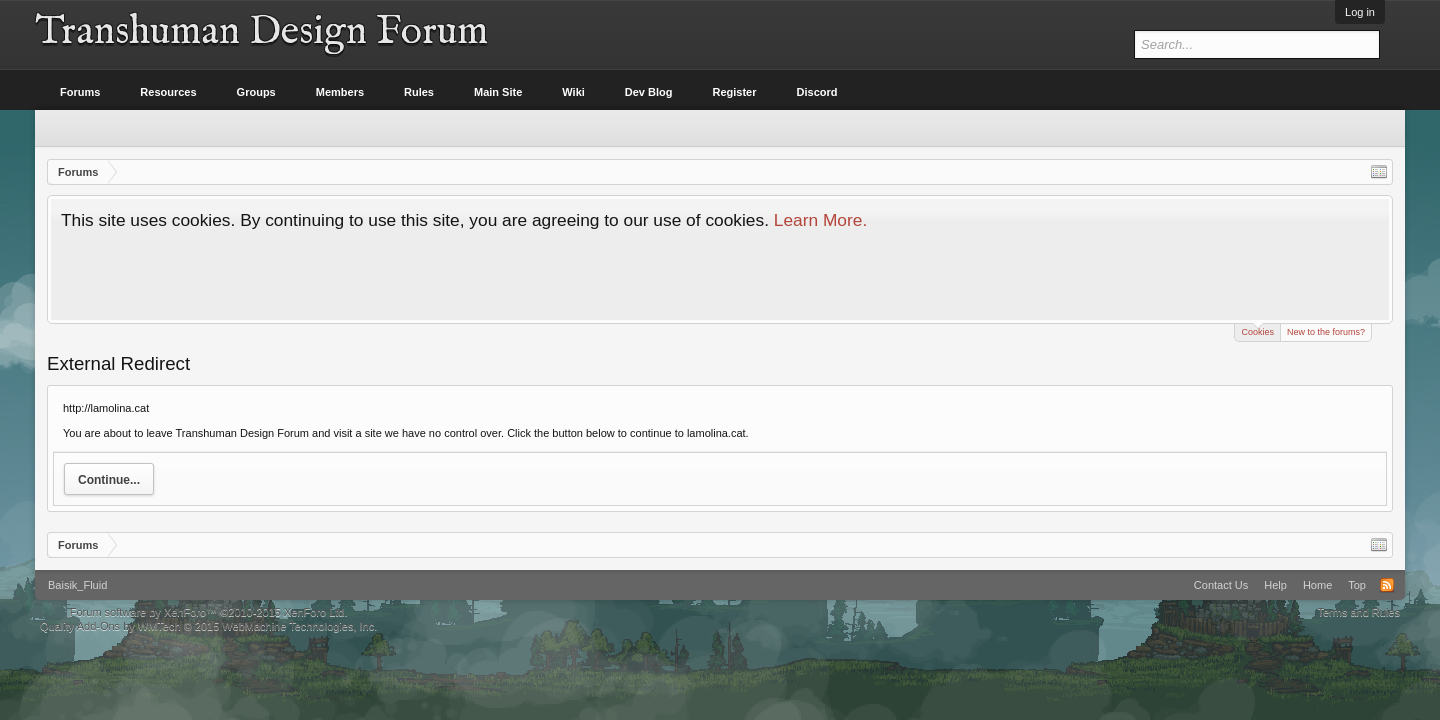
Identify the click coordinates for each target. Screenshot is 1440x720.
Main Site (498, 92)
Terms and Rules (1358, 612)
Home (1317, 585)
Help (1275, 585)
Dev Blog (649, 92)
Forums (80, 92)
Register (735, 92)
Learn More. (820, 220)
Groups (256, 92)
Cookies (1257, 330)
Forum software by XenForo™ (209, 612)
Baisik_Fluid (77, 585)
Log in (1360, 12)
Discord (817, 92)
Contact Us (1221, 585)
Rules (419, 92)
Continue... (109, 480)
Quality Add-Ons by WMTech (208, 626)
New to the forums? (1326, 332)
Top (1357, 585)
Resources (168, 92)
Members (340, 92)
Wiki (573, 92)
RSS (1387, 585)
